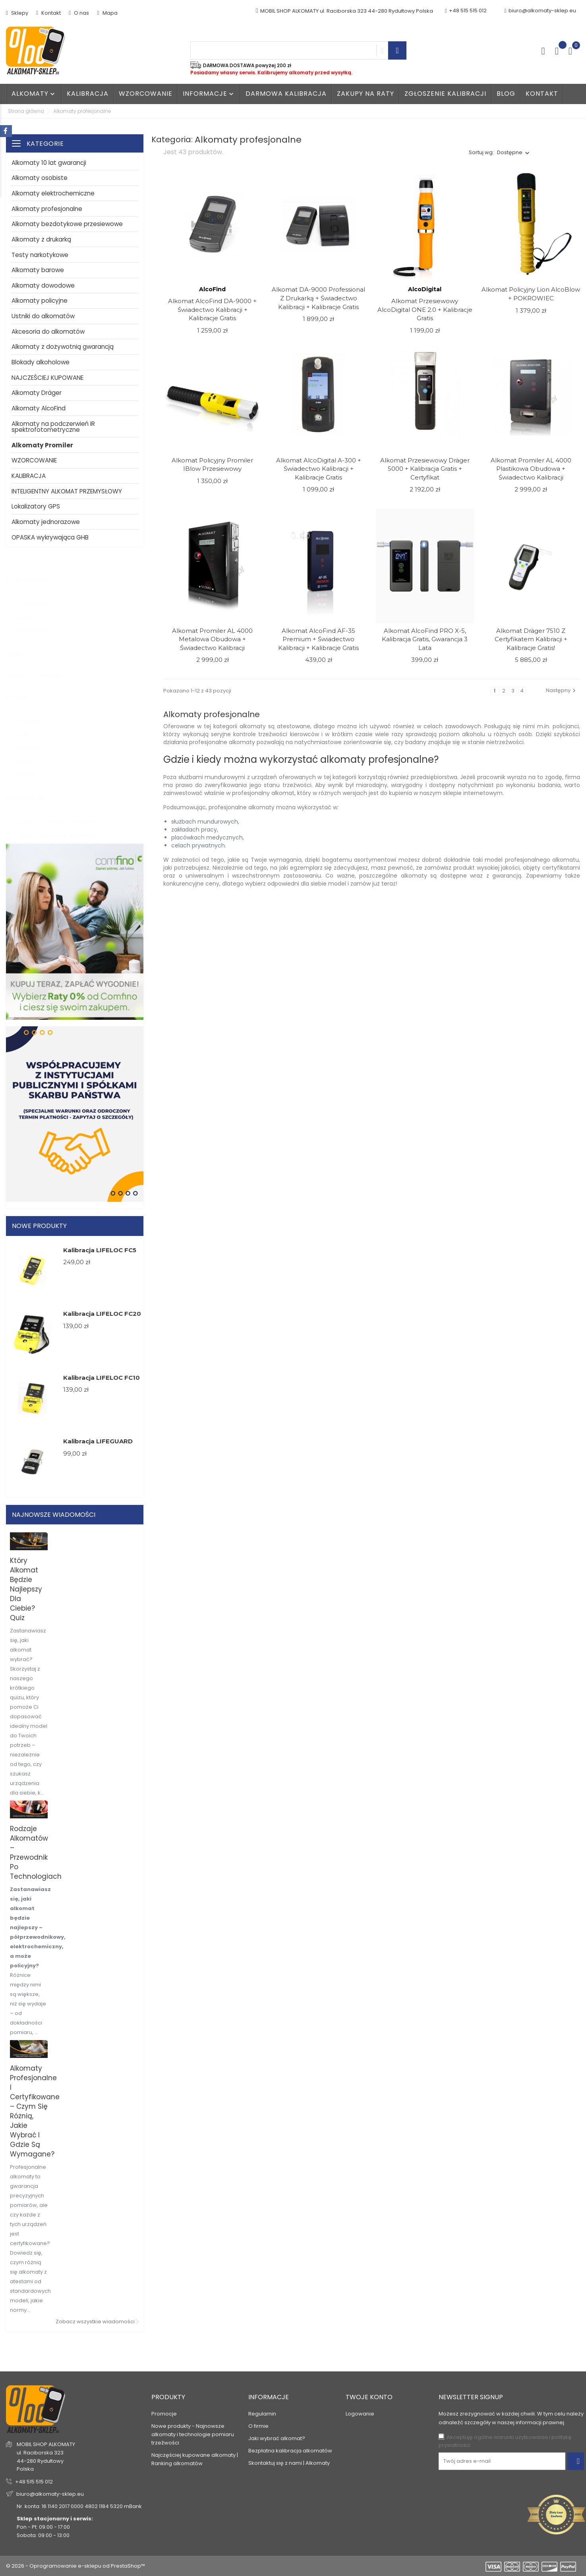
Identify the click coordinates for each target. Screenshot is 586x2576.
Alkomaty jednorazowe (46, 522)
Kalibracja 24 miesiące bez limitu (60, 827)
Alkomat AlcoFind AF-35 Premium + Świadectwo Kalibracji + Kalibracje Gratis (318, 639)
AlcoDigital (31, 713)
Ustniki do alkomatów (43, 316)
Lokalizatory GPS (36, 506)
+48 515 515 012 (34, 2481)
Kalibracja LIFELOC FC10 (101, 1377)
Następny (562, 690)
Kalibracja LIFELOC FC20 (102, 1313)
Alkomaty (34, 93)
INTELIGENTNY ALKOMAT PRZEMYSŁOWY (67, 491)
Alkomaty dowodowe (43, 285)
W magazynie (36, 596)
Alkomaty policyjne (40, 300)
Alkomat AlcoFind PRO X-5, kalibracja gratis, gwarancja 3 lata (425, 639)
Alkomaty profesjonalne (47, 209)
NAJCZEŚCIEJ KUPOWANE (47, 377)
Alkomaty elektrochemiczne (53, 193)
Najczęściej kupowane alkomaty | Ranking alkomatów (194, 2459)
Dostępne (509, 152)
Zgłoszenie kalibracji (445, 93)
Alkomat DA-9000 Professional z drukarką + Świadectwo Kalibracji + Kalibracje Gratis (318, 298)
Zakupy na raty (365, 93)
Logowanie (360, 2413)
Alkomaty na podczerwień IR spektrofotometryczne (53, 427)
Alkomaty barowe (38, 270)
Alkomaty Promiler (42, 445)
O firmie (258, 2426)
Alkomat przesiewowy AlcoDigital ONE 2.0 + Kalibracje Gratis (424, 309)
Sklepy (17, 13)
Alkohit (27, 752)
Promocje (164, 2413)
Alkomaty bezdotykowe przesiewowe (67, 224)
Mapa (107, 13)
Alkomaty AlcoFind (39, 408)
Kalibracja (87, 93)
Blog (506, 93)
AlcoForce (31, 739)
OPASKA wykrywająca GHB (50, 537)
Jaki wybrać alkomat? (276, 2438)
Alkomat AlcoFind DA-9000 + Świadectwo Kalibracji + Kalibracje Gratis (212, 309)
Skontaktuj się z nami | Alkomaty (289, 2463)
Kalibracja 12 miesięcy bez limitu (59, 814)
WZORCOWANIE (145, 93)
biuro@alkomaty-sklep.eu (540, 11)
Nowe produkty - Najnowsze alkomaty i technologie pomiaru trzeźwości (192, 2434)
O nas (79, 13)
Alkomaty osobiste (40, 178)
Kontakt (48, 13)
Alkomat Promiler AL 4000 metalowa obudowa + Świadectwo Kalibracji (212, 639)
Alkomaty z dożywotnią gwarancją (63, 346)
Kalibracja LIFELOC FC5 (99, 1250)
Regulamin (262, 2413)
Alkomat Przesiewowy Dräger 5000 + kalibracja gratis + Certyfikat (425, 468)
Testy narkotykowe (40, 255)
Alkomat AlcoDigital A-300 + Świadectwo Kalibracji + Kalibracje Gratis (318, 468)
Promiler (29, 766)
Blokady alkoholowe (41, 362)
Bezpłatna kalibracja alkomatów (290, 2450)
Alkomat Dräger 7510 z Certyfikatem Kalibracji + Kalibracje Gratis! (531, 639)
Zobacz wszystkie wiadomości (95, 2321)
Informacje (209, 93)
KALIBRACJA (29, 476)
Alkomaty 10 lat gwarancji (49, 163)
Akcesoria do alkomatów (48, 331)
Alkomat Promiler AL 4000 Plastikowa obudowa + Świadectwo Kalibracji (531, 468)
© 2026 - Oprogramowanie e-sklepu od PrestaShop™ (75, 2566)
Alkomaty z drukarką (41, 239)
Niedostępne (34, 622)
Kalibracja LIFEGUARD (98, 1441)
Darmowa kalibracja (286, 93)
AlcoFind (28, 726)
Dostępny (32, 609)
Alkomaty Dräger (37, 393)
